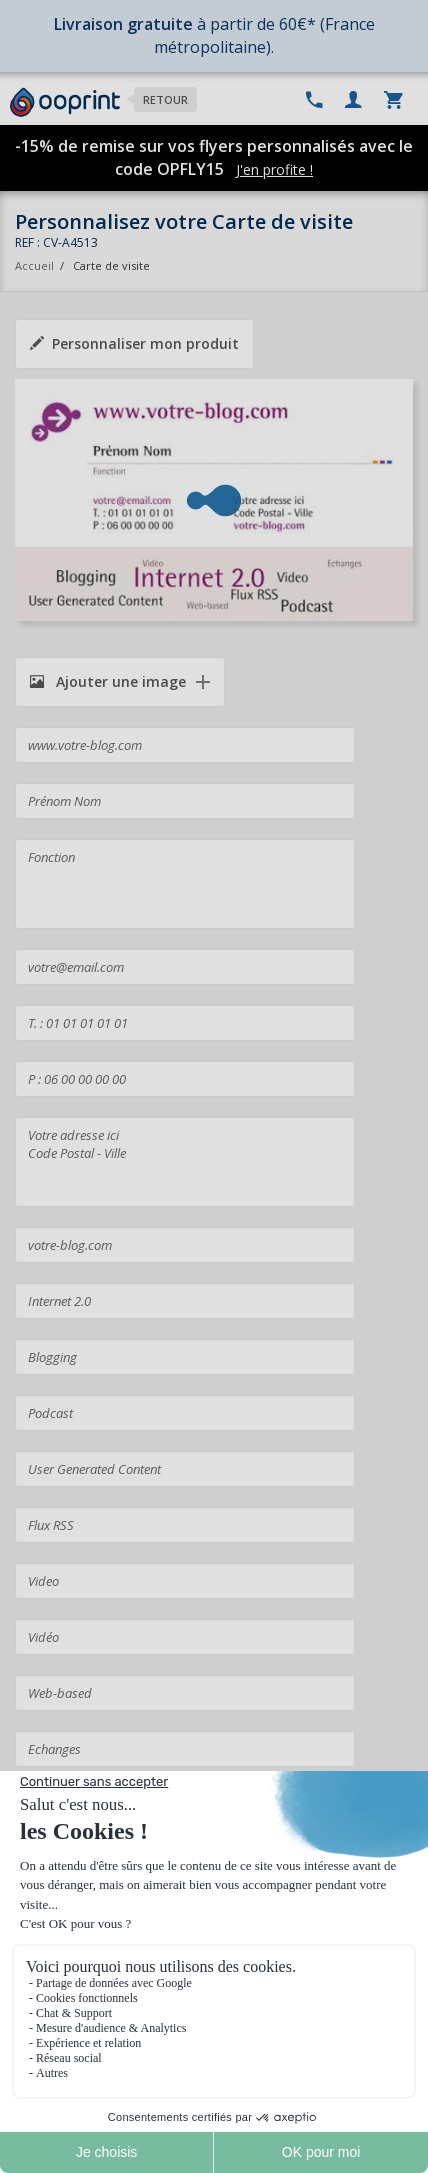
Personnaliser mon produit (134, 343)
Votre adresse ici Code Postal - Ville (185, 1162)
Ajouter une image (108, 681)
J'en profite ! (274, 169)
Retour (165, 99)
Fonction (185, 884)
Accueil (34, 265)
